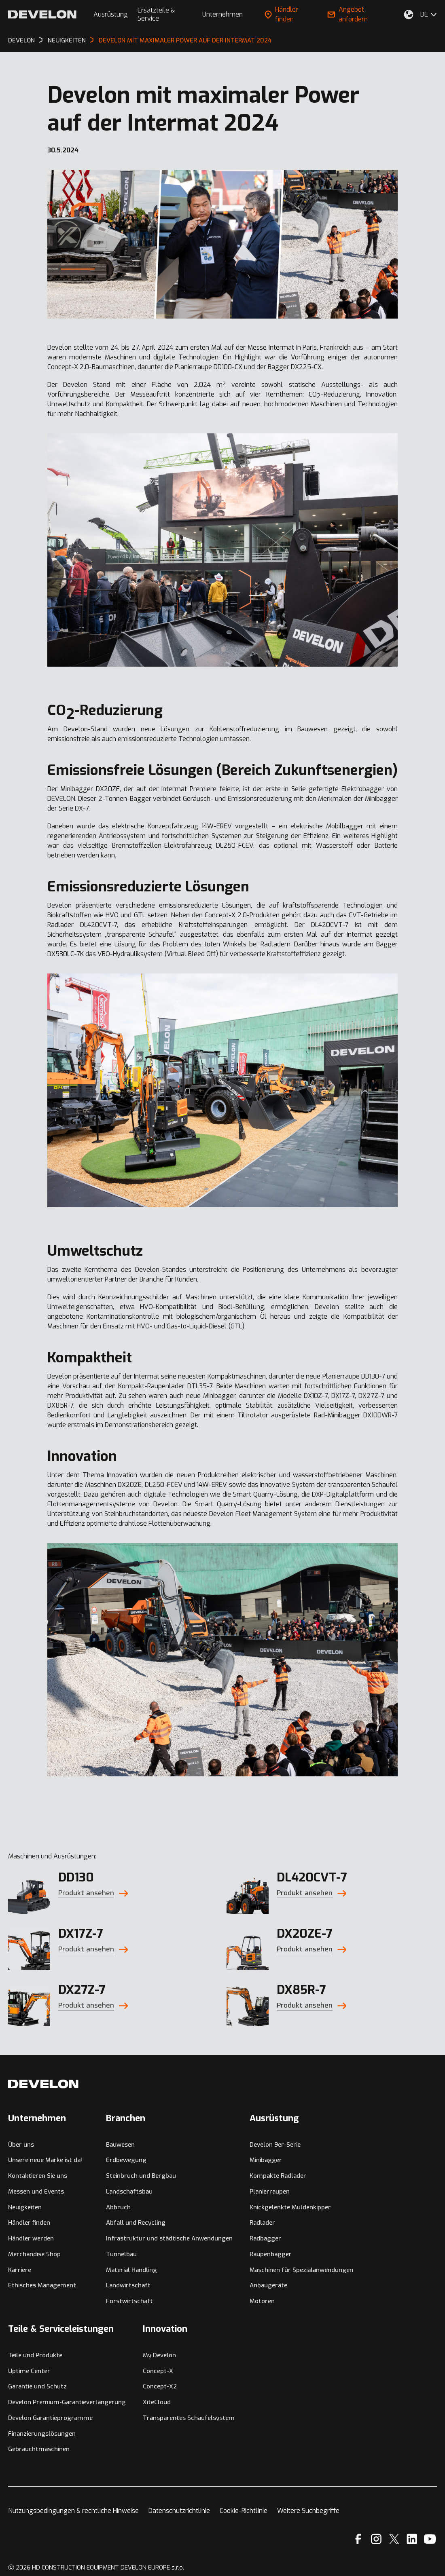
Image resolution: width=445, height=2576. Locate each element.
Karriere (19, 2270)
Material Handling (131, 2270)
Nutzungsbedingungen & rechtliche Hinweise (73, 2510)
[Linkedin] (412, 2539)
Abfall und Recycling (135, 2223)
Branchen (125, 2118)
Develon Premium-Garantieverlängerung (67, 2402)
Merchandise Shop (34, 2254)
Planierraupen (270, 2191)
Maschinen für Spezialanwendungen (301, 2270)
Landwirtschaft (128, 2285)
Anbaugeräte (268, 2285)
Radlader (262, 2223)
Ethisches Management (42, 2285)
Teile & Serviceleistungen (61, 2329)
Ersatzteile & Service (156, 14)
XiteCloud (157, 2402)
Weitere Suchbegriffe (308, 2510)
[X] (394, 2539)
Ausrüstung (110, 14)
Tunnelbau (121, 2254)
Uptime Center (29, 2371)
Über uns (21, 2145)
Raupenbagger (271, 2254)
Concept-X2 (160, 2386)
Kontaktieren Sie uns (37, 2176)
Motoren (262, 2301)
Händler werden (31, 2238)
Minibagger (266, 2160)
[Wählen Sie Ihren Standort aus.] (408, 14)
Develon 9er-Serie (275, 2145)
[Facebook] (358, 2539)
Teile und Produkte (35, 2355)
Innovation (165, 2329)
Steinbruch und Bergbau (141, 2176)
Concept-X (158, 2371)
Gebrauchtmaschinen (39, 2449)
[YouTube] (430, 2539)
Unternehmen (222, 14)
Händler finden (281, 14)
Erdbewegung (126, 2160)
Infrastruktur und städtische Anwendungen (169, 2238)
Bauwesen (120, 2145)
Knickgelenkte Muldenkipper (290, 2207)
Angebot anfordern (347, 14)
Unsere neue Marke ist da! (45, 2160)
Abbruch (118, 2207)
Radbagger (265, 2238)
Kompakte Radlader (278, 2176)
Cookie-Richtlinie (243, 2510)
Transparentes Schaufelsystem (189, 2418)
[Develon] (42, 14)
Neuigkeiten (25, 2207)
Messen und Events (36, 2191)
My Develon (159, 2355)
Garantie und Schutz (37, 2386)
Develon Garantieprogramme (50, 2418)
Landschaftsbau (129, 2191)
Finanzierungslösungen (42, 2434)
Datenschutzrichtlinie (179, 2510)
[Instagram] (376, 2539)
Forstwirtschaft (129, 2301)
